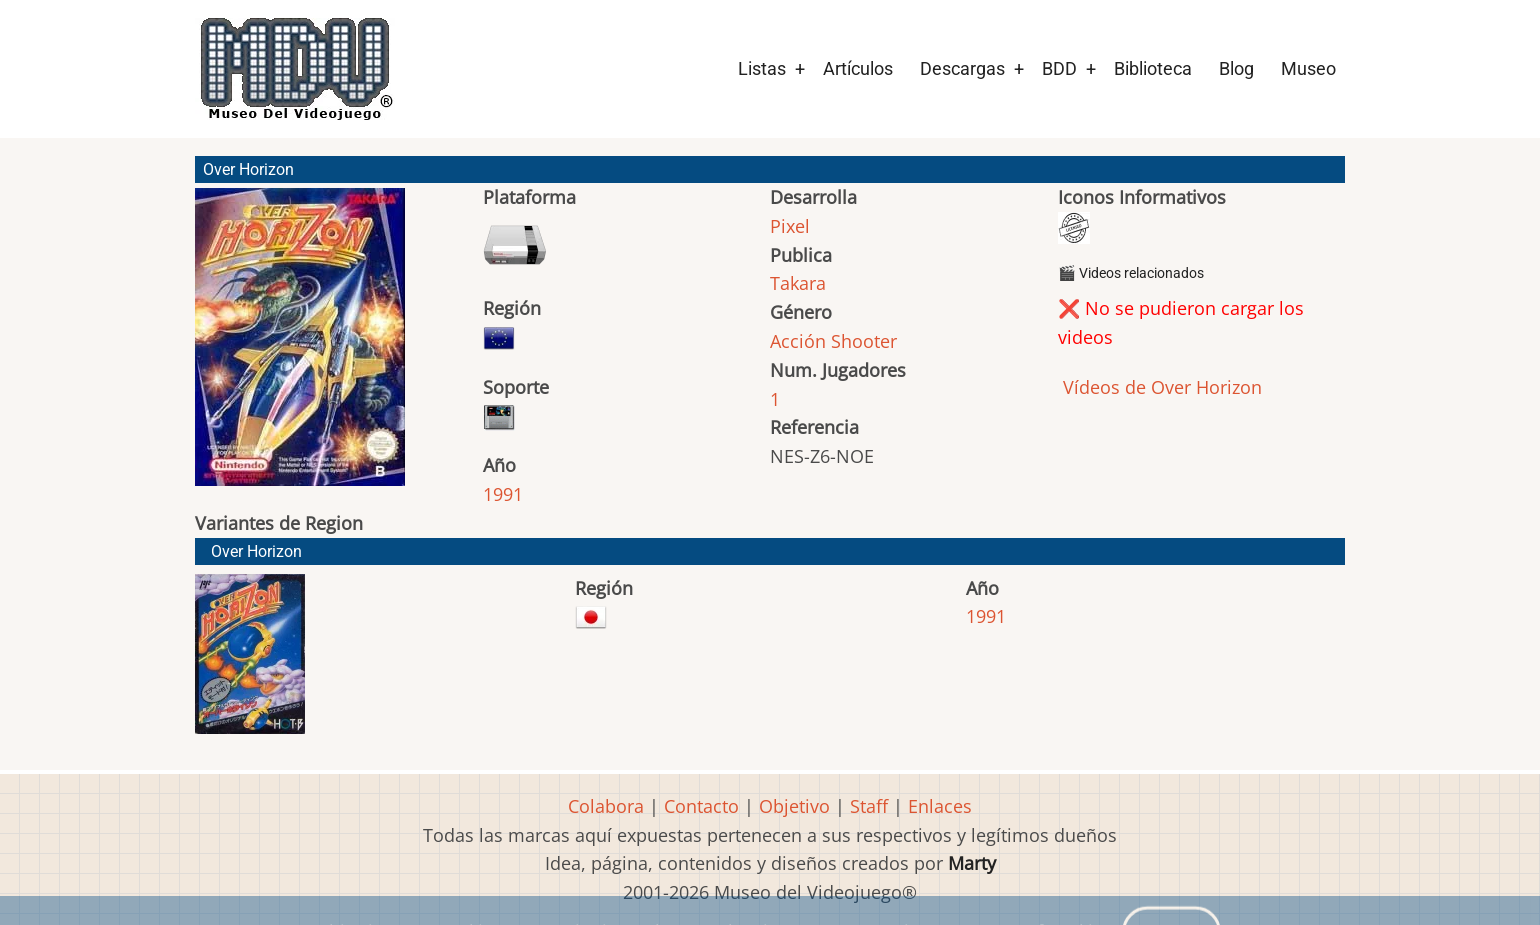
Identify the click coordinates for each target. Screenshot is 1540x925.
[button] (300, 346)
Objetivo (794, 806)
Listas (762, 68)
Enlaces (940, 806)
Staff (869, 806)
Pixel (790, 226)
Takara (798, 283)
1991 (503, 494)
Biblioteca (1153, 68)
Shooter (864, 341)
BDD (1059, 68)
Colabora (606, 806)
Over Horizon (256, 551)
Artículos (858, 68)
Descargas (962, 68)
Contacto (701, 806)
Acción (798, 341)
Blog (1236, 68)
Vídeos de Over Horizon (1160, 387)
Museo (1308, 68)
